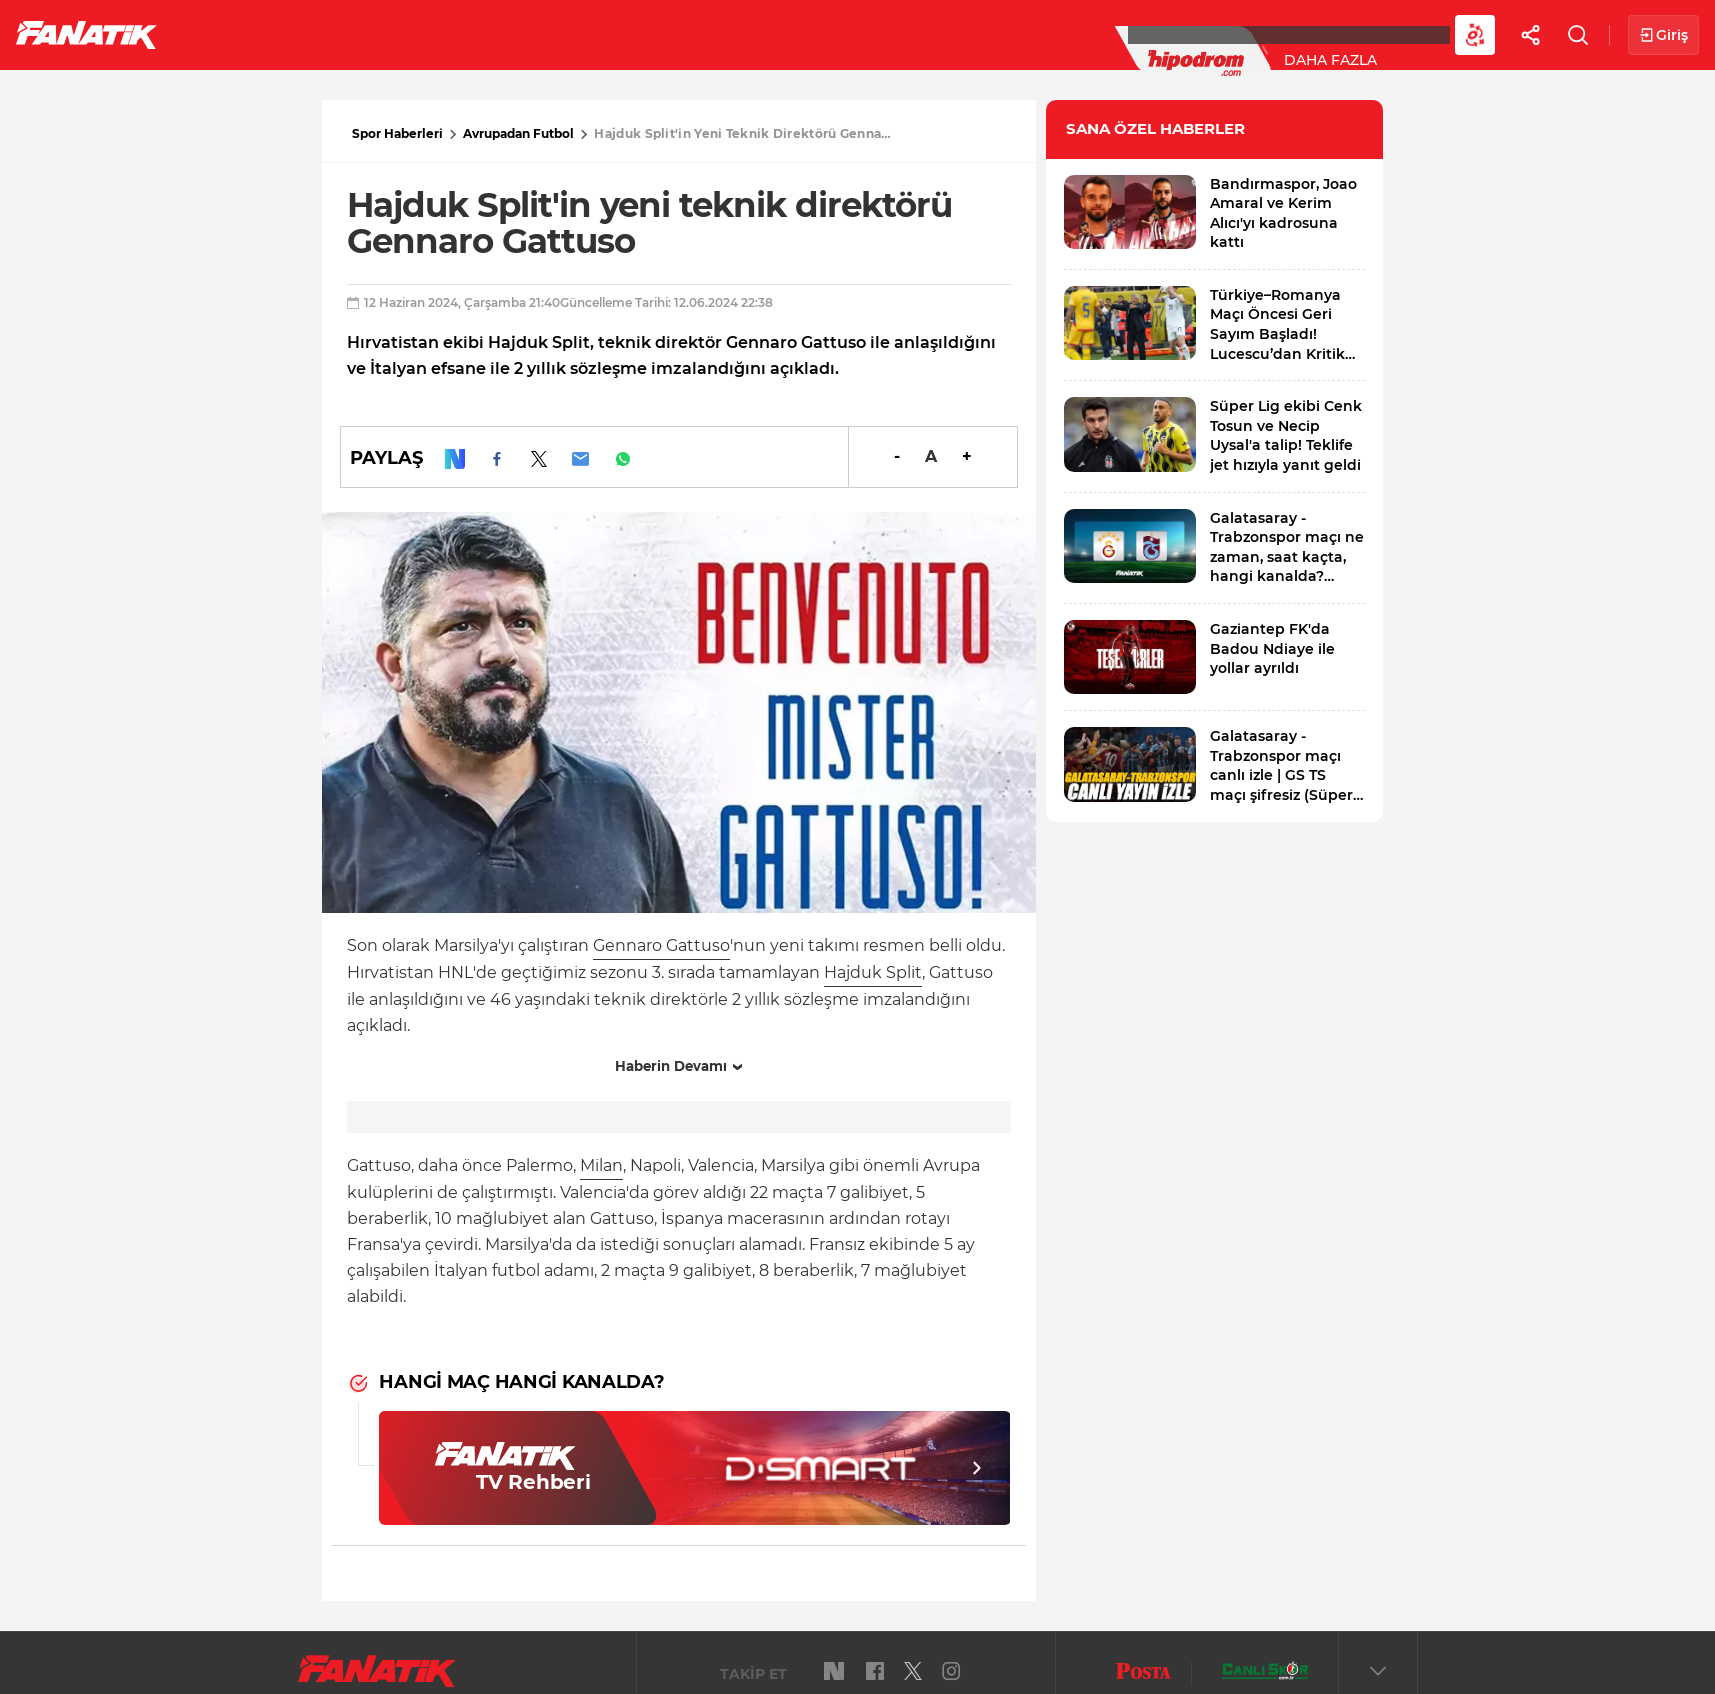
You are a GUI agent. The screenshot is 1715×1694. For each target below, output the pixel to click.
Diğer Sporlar (1099, 34)
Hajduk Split (873, 972)
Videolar (1236, 34)
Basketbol (458, 34)
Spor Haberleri (397, 133)
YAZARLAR (698, 34)
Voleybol (581, 34)
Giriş (1663, 35)
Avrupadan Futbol (518, 133)
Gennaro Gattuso (661, 945)
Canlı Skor (820, 34)
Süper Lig (336, 34)
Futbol (228, 34)
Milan (601, 1165)
